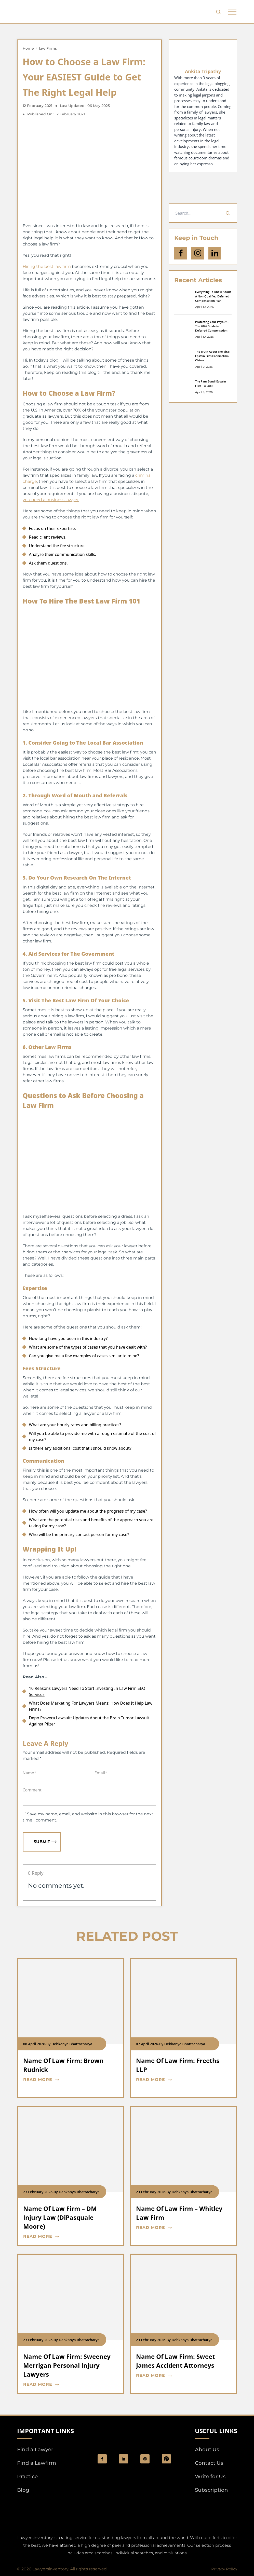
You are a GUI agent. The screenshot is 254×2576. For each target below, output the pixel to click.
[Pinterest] (166, 2458)
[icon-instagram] (197, 253)
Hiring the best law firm (47, 266)
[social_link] (102, 2458)
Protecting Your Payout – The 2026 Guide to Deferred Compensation (212, 326)
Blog (23, 2490)
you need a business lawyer (51, 499)
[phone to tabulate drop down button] (232, 12)
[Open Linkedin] (214, 253)
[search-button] (218, 12)
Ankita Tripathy (203, 71)
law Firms (48, 48)
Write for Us (210, 2476)
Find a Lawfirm (36, 2463)
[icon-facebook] (180, 253)
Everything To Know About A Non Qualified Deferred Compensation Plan (213, 296)
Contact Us (209, 2463)
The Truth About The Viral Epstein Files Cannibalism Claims (212, 356)
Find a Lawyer (35, 2449)
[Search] (228, 213)
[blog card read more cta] (67, 2079)
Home (28, 48)
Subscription (211, 2490)
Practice (27, 2476)
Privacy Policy (223, 2569)
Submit (45, 1841)
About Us (207, 2449)
